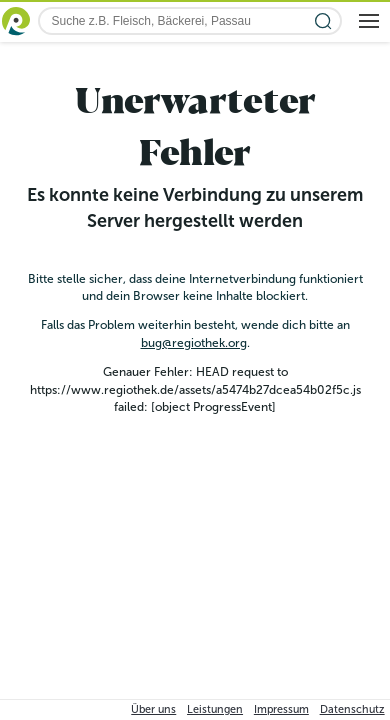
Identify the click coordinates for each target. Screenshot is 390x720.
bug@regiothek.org (194, 343)
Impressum (281, 709)
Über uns (153, 709)
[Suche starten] (323, 21)
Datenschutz (352, 709)
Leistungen (215, 709)
